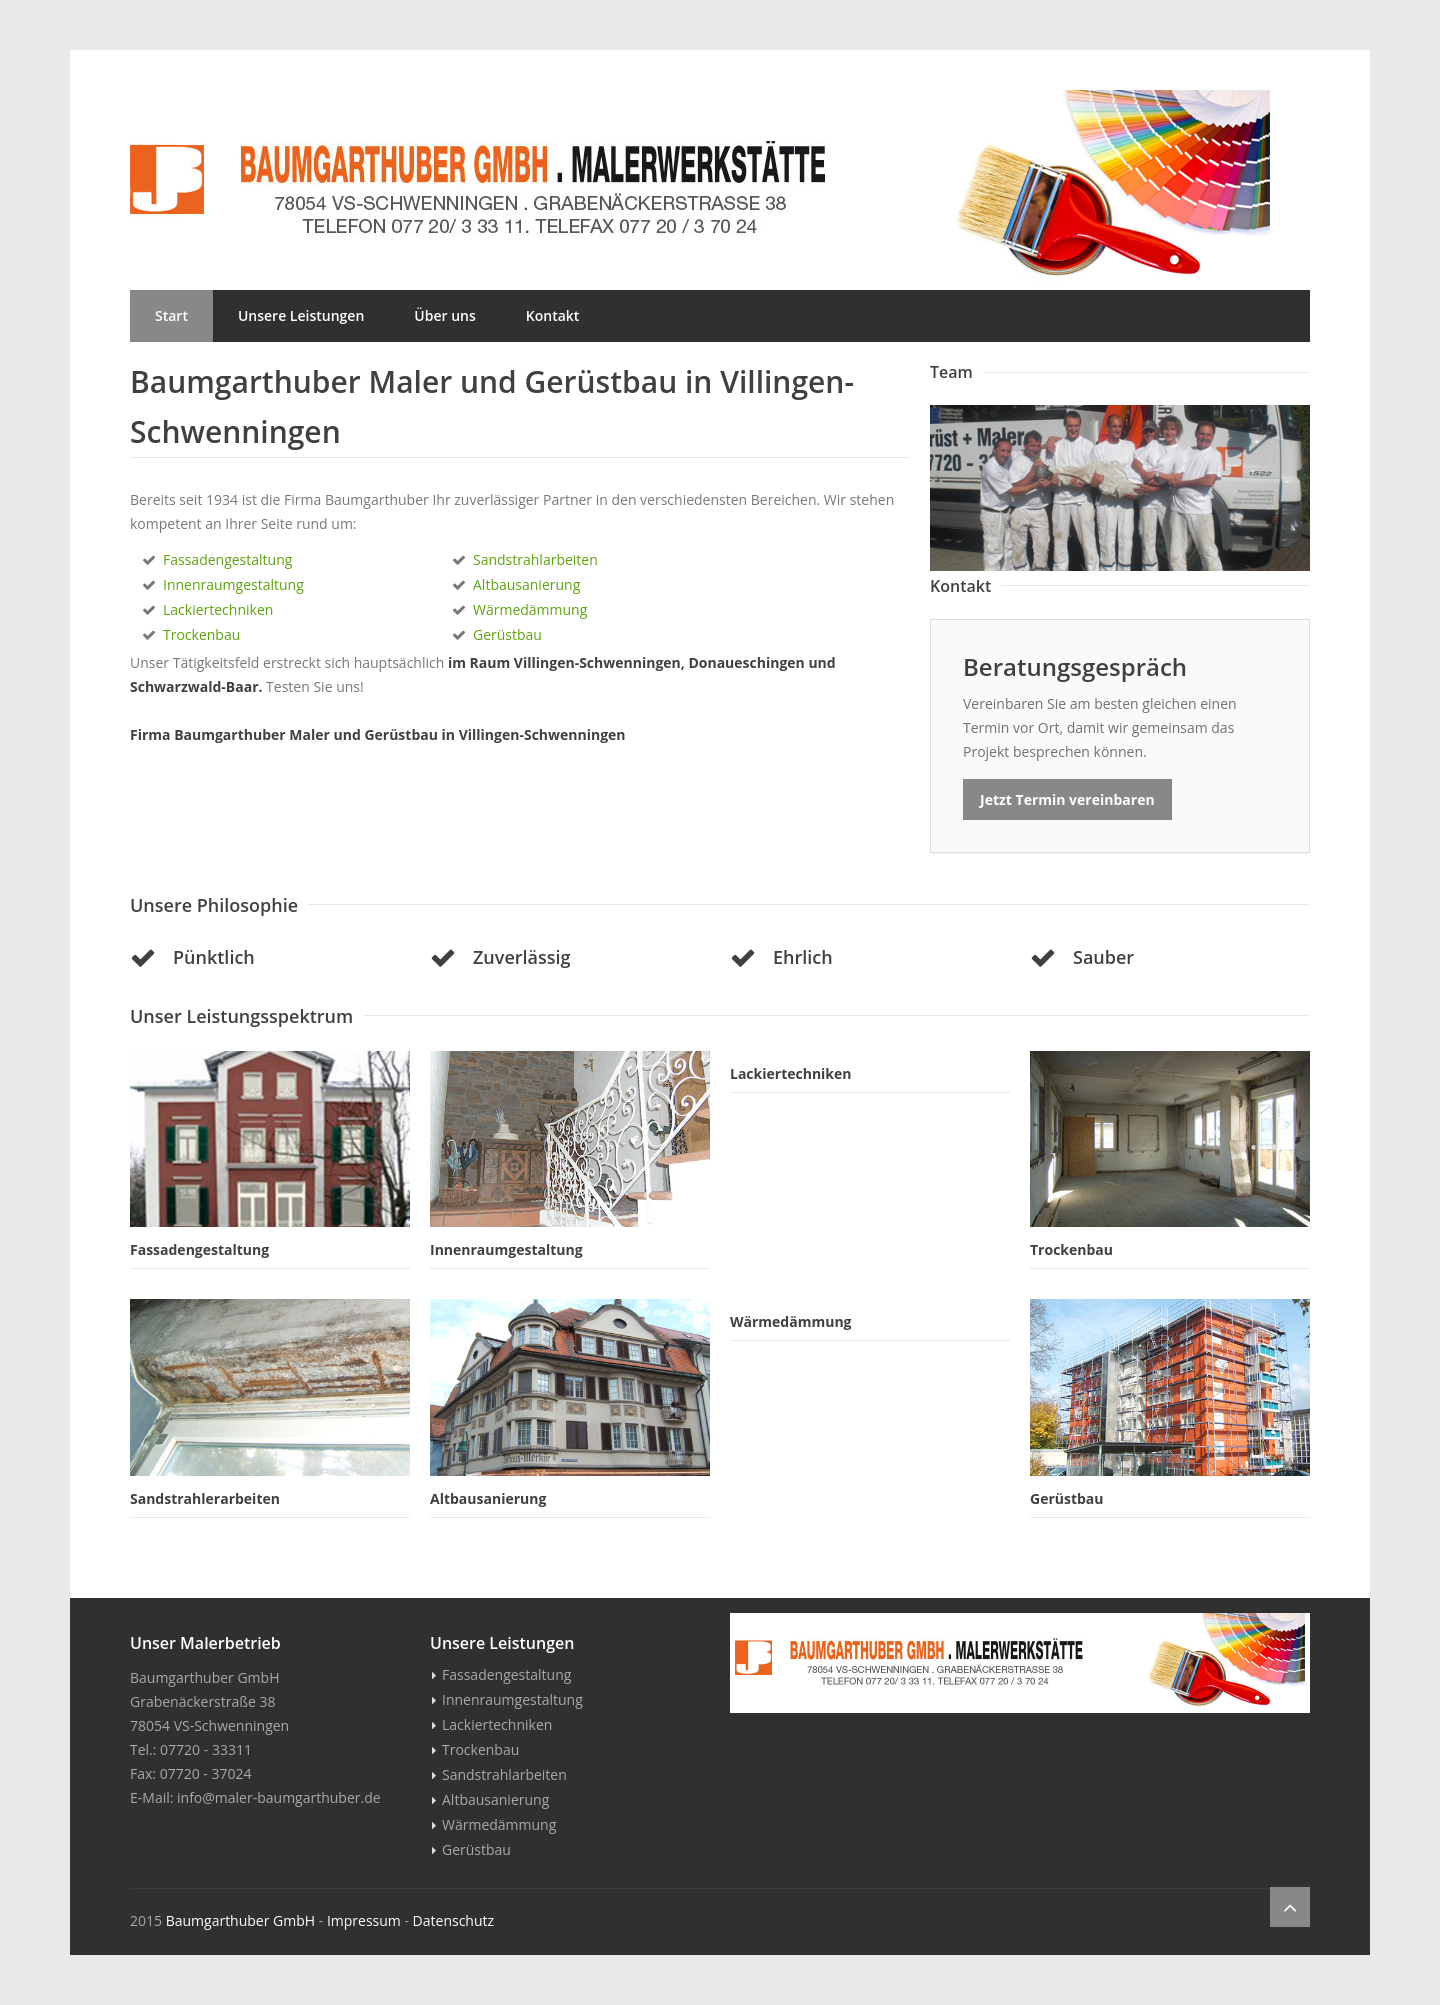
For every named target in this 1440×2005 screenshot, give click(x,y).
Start (171, 315)
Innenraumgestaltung (233, 584)
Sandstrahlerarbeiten (205, 1498)
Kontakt (553, 315)
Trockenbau (201, 634)
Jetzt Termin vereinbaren (1067, 799)
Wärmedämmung (530, 609)
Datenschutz (453, 1920)
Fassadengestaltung (227, 559)
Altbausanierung (526, 584)
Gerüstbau (507, 634)
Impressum (364, 1920)
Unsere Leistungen (301, 315)
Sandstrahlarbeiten (535, 559)
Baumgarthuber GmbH (240, 1920)
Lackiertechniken (218, 609)
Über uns (444, 315)
